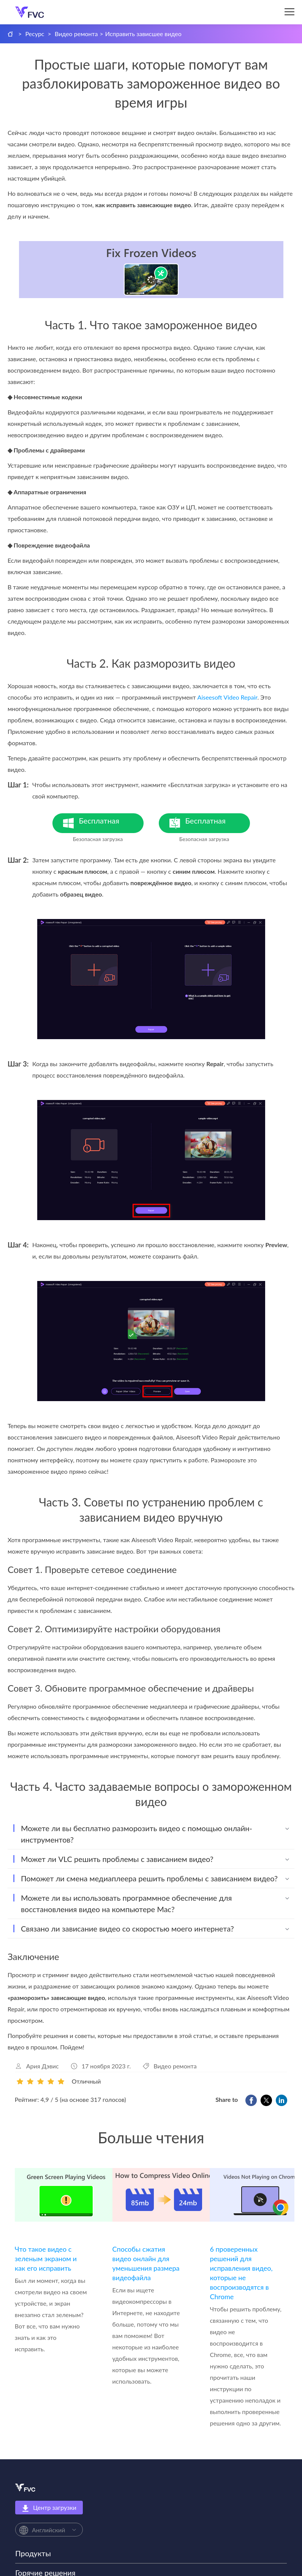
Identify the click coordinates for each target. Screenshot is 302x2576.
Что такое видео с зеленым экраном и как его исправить (46, 2258)
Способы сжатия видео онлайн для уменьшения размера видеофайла (146, 2263)
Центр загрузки (49, 2508)
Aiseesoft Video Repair (228, 697)
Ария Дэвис (42, 2066)
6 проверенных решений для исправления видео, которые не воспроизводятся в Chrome (241, 2273)
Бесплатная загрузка (111, 824)
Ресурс (34, 33)
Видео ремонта (76, 33)
